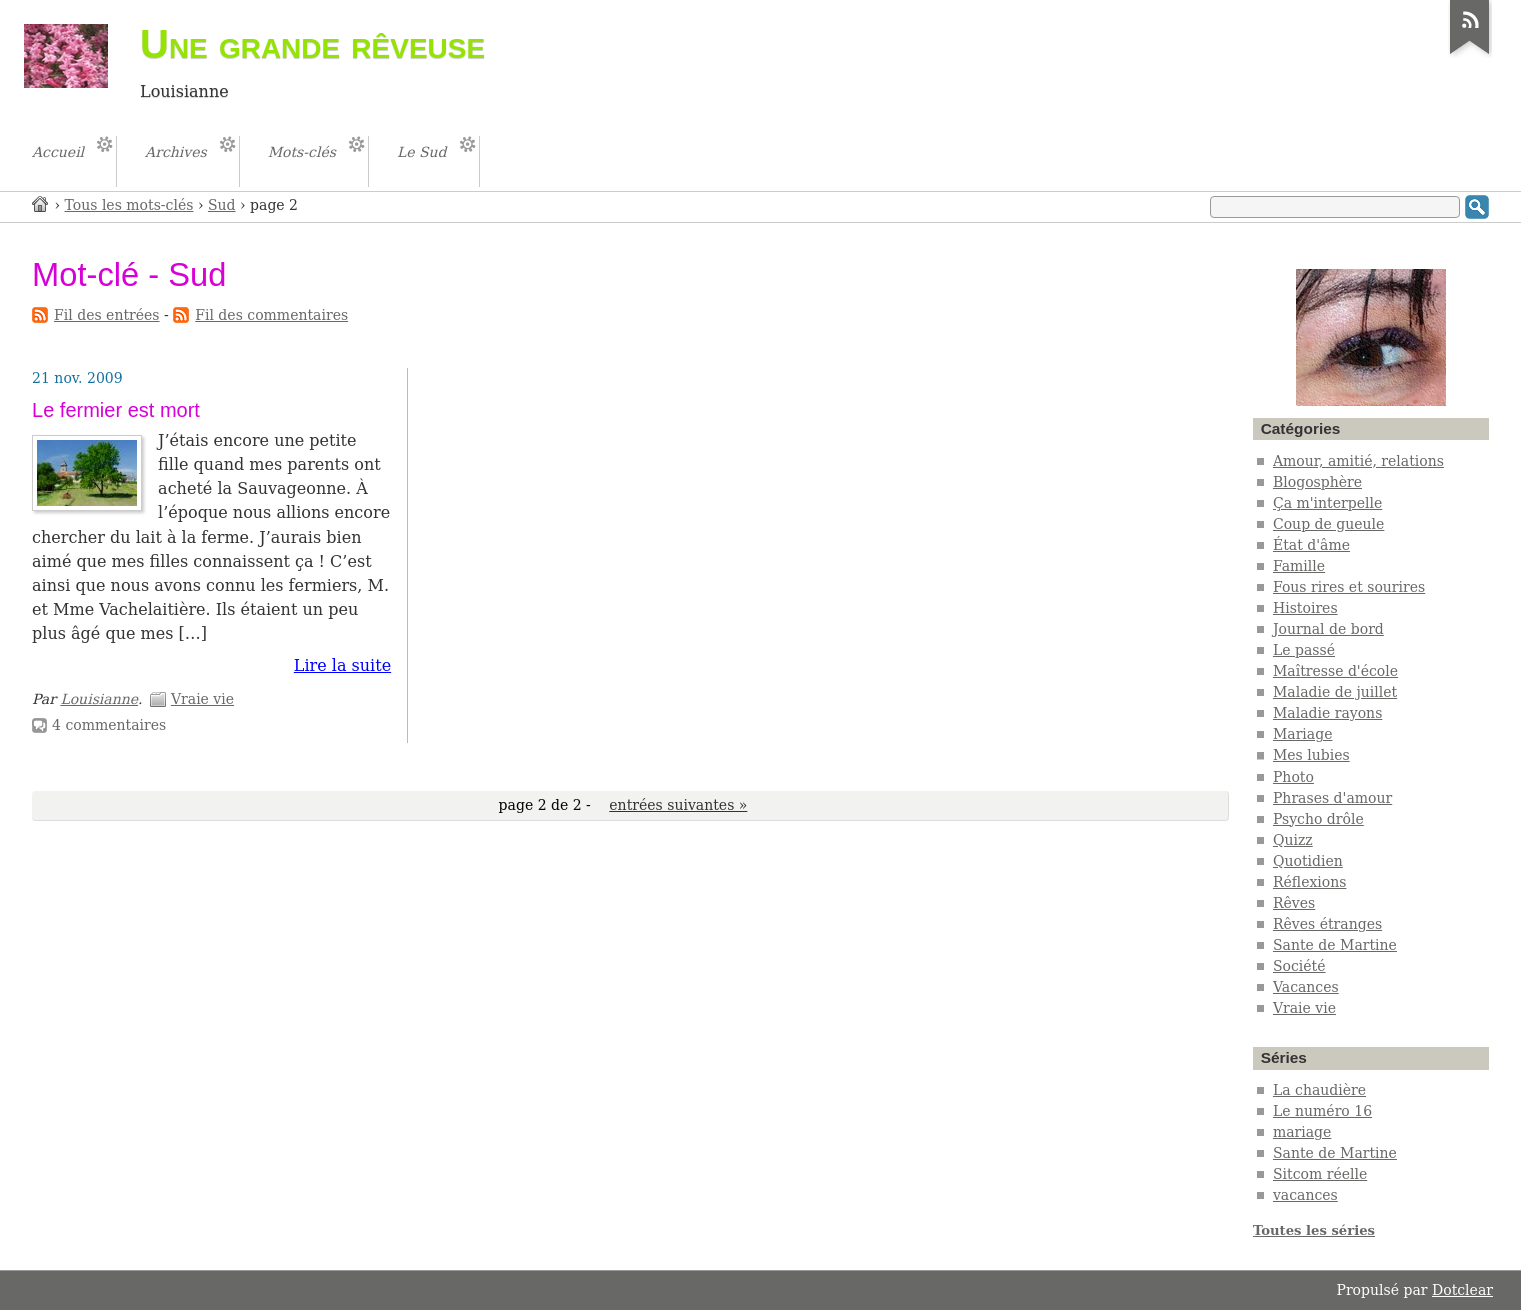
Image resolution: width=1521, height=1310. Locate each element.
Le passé (1304, 650)
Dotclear (1462, 1290)
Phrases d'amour (1332, 798)
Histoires (1305, 608)
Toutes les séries (1314, 1230)
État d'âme (1311, 545)
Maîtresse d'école (1335, 671)
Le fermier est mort (116, 410)
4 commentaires (109, 725)
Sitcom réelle (1320, 1174)
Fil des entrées (107, 315)
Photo (1293, 777)
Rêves (1294, 903)
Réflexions (1310, 882)
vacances (1305, 1195)
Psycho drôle (1318, 819)
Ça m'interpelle (1327, 503)
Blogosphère (1317, 482)
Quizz (1293, 840)
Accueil (41, 203)
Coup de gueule (1328, 524)
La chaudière (1319, 1090)
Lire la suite (342, 665)
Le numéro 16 (1322, 1111)
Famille (1299, 566)
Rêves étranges (1327, 924)
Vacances (1306, 987)
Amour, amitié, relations (1358, 461)
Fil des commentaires (271, 315)
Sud (222, 205)
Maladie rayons (1327, 713)
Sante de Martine (1335, 945)
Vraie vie (202, 699)
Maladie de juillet (1335, 692)
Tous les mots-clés (129, 205)
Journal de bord (1328, 629)
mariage (1302, 1132)
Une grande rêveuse (312, 44)
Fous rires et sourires (1349, 587)
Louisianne (99, 699)
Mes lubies (1311, 755)
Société (1299, 966)
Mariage (1303, 734)
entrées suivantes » (678, 805)
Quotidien (1308, 861)
